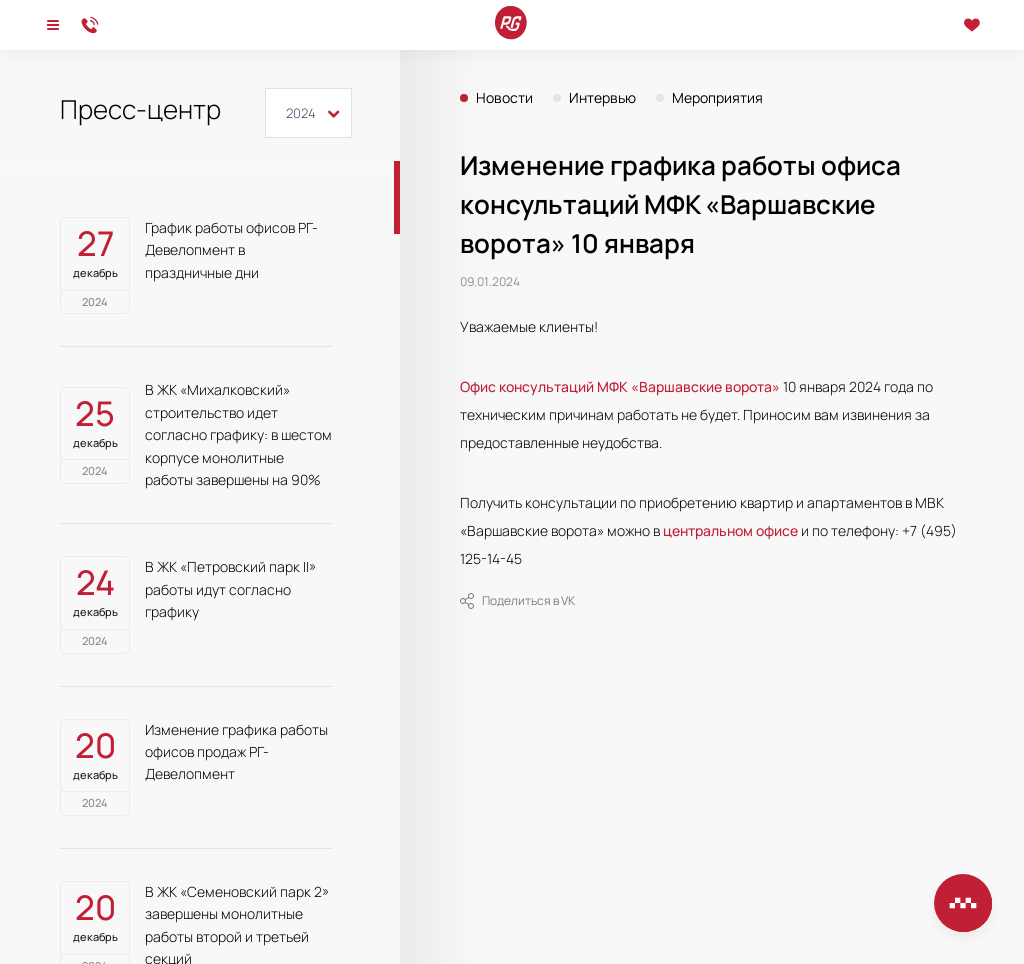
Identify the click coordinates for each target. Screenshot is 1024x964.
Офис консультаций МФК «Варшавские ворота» (620, 386)
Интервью (602, 98)
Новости (504, 98)
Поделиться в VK (517, 601)
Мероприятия (717, 98)
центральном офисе (730, 530)
